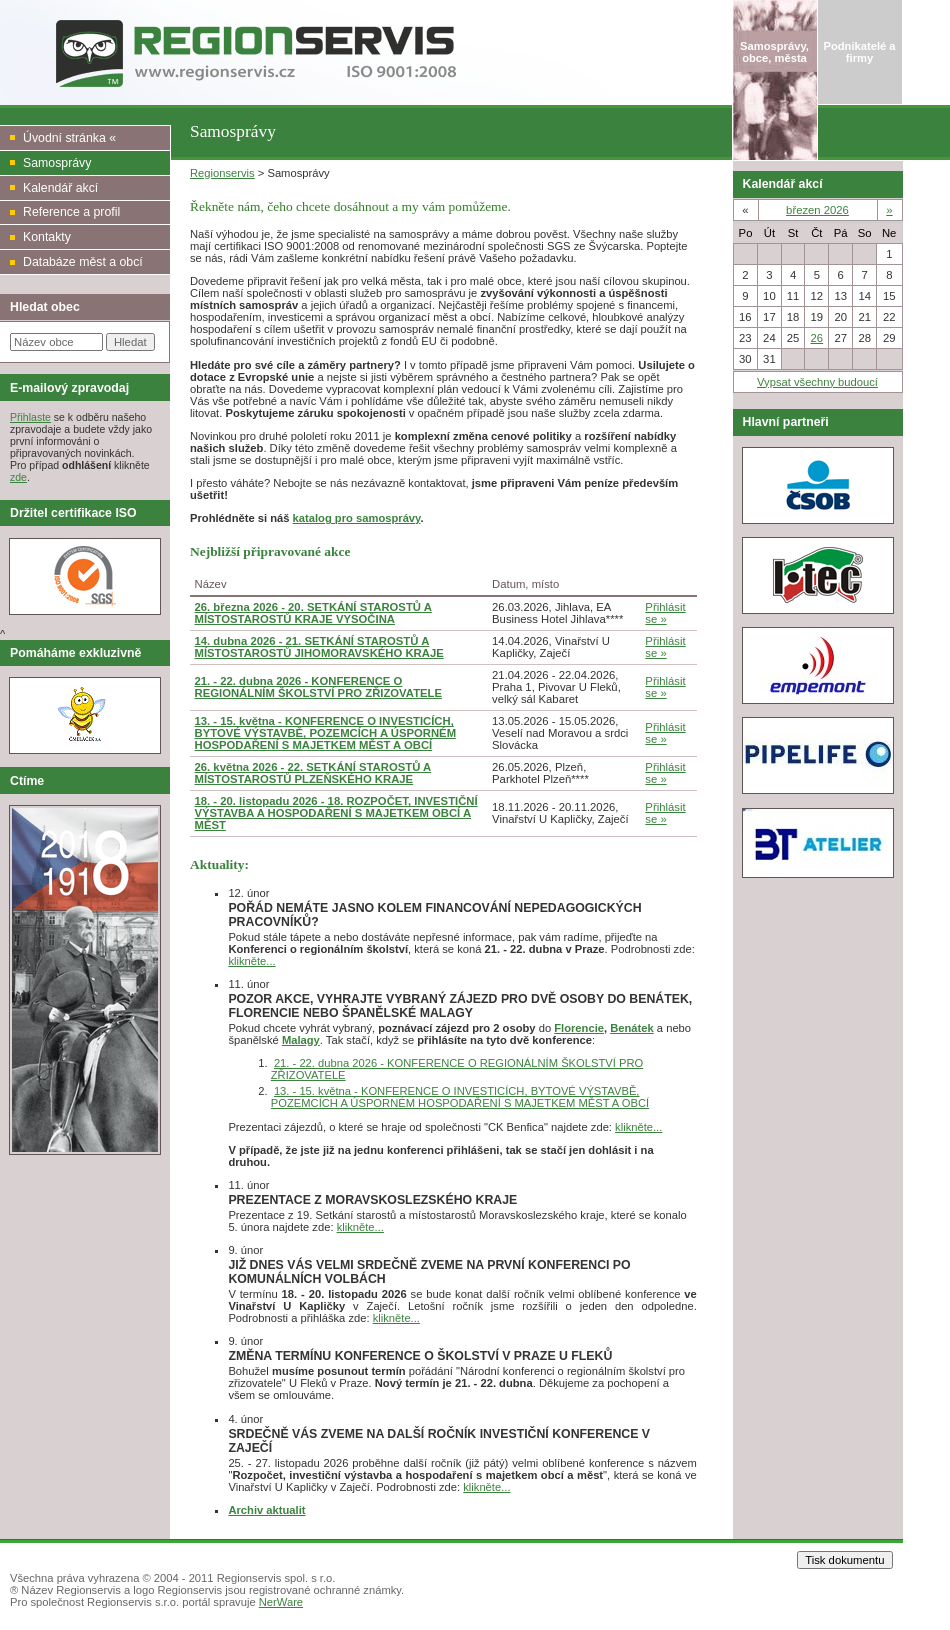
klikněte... (251, 961)
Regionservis (222, 173)
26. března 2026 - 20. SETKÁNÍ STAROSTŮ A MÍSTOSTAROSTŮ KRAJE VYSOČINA (313, 613)
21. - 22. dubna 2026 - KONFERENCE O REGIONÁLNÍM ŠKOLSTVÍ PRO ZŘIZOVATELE (319, 687)
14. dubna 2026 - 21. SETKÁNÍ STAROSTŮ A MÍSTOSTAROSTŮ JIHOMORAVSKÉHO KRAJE (319, 647)
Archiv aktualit (266, 1510)
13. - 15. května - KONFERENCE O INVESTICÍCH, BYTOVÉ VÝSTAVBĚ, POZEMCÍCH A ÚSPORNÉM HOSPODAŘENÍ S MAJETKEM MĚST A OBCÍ (326, 733)
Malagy (301, 1040)
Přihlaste (30, 417)
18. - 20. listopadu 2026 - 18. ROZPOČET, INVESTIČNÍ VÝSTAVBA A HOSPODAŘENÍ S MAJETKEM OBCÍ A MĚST (336, 813)
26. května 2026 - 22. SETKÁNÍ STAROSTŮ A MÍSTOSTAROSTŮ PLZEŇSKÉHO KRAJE (313, 773)
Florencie (579, 1028)
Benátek (632, 1028)
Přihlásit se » (665, 613)
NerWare (281, 1602)
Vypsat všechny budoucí (817, 382)
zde (18, 477)
